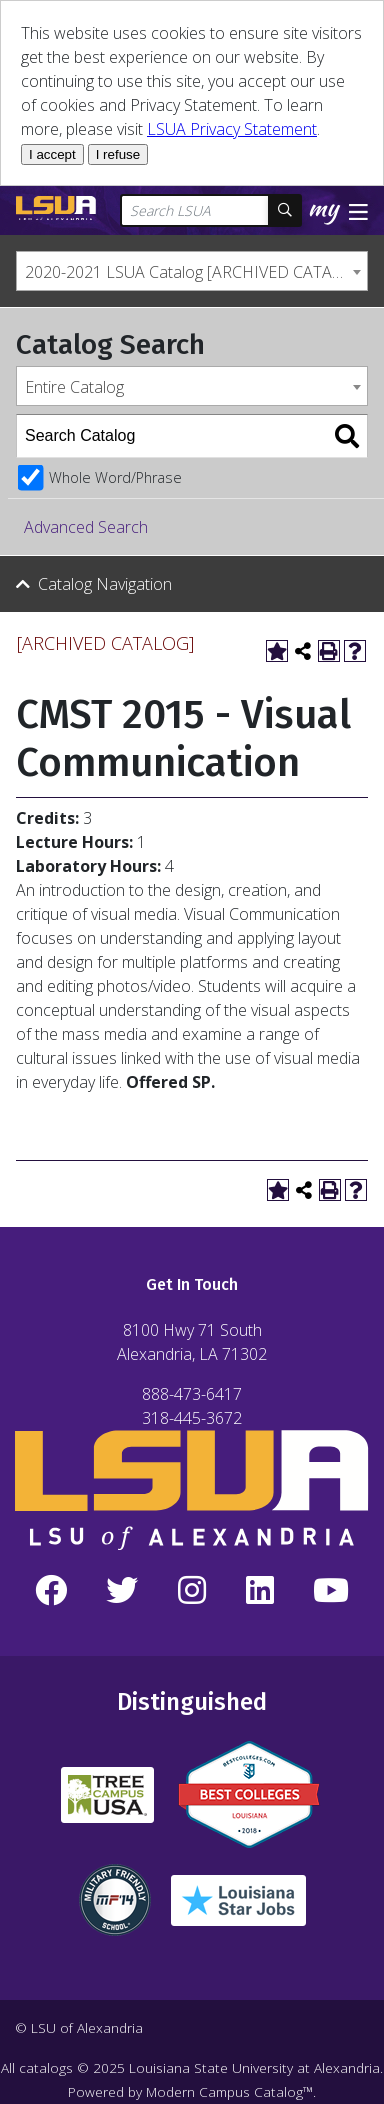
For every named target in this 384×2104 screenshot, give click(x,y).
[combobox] (192, 271)
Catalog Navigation (105, 584)
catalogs (46, 2067)
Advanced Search (86, 527)
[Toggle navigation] (358, 210)
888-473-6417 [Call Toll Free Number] (192, 1394)
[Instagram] (192, 1591)
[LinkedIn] (260, 1591)
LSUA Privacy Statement (232, 129)
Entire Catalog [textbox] (74, 387)
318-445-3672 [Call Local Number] (192, 1418)
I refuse (118, 154)
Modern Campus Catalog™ (229, 2091)
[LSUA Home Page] (56, 208)
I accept (52, 154)
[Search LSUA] (195, 210)
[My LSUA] (327, 212)
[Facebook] (51, 1591)
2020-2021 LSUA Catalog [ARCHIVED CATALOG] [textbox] (196, 272)
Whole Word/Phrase (115, 477)
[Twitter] (123, 1591)
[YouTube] (331, 1591)
